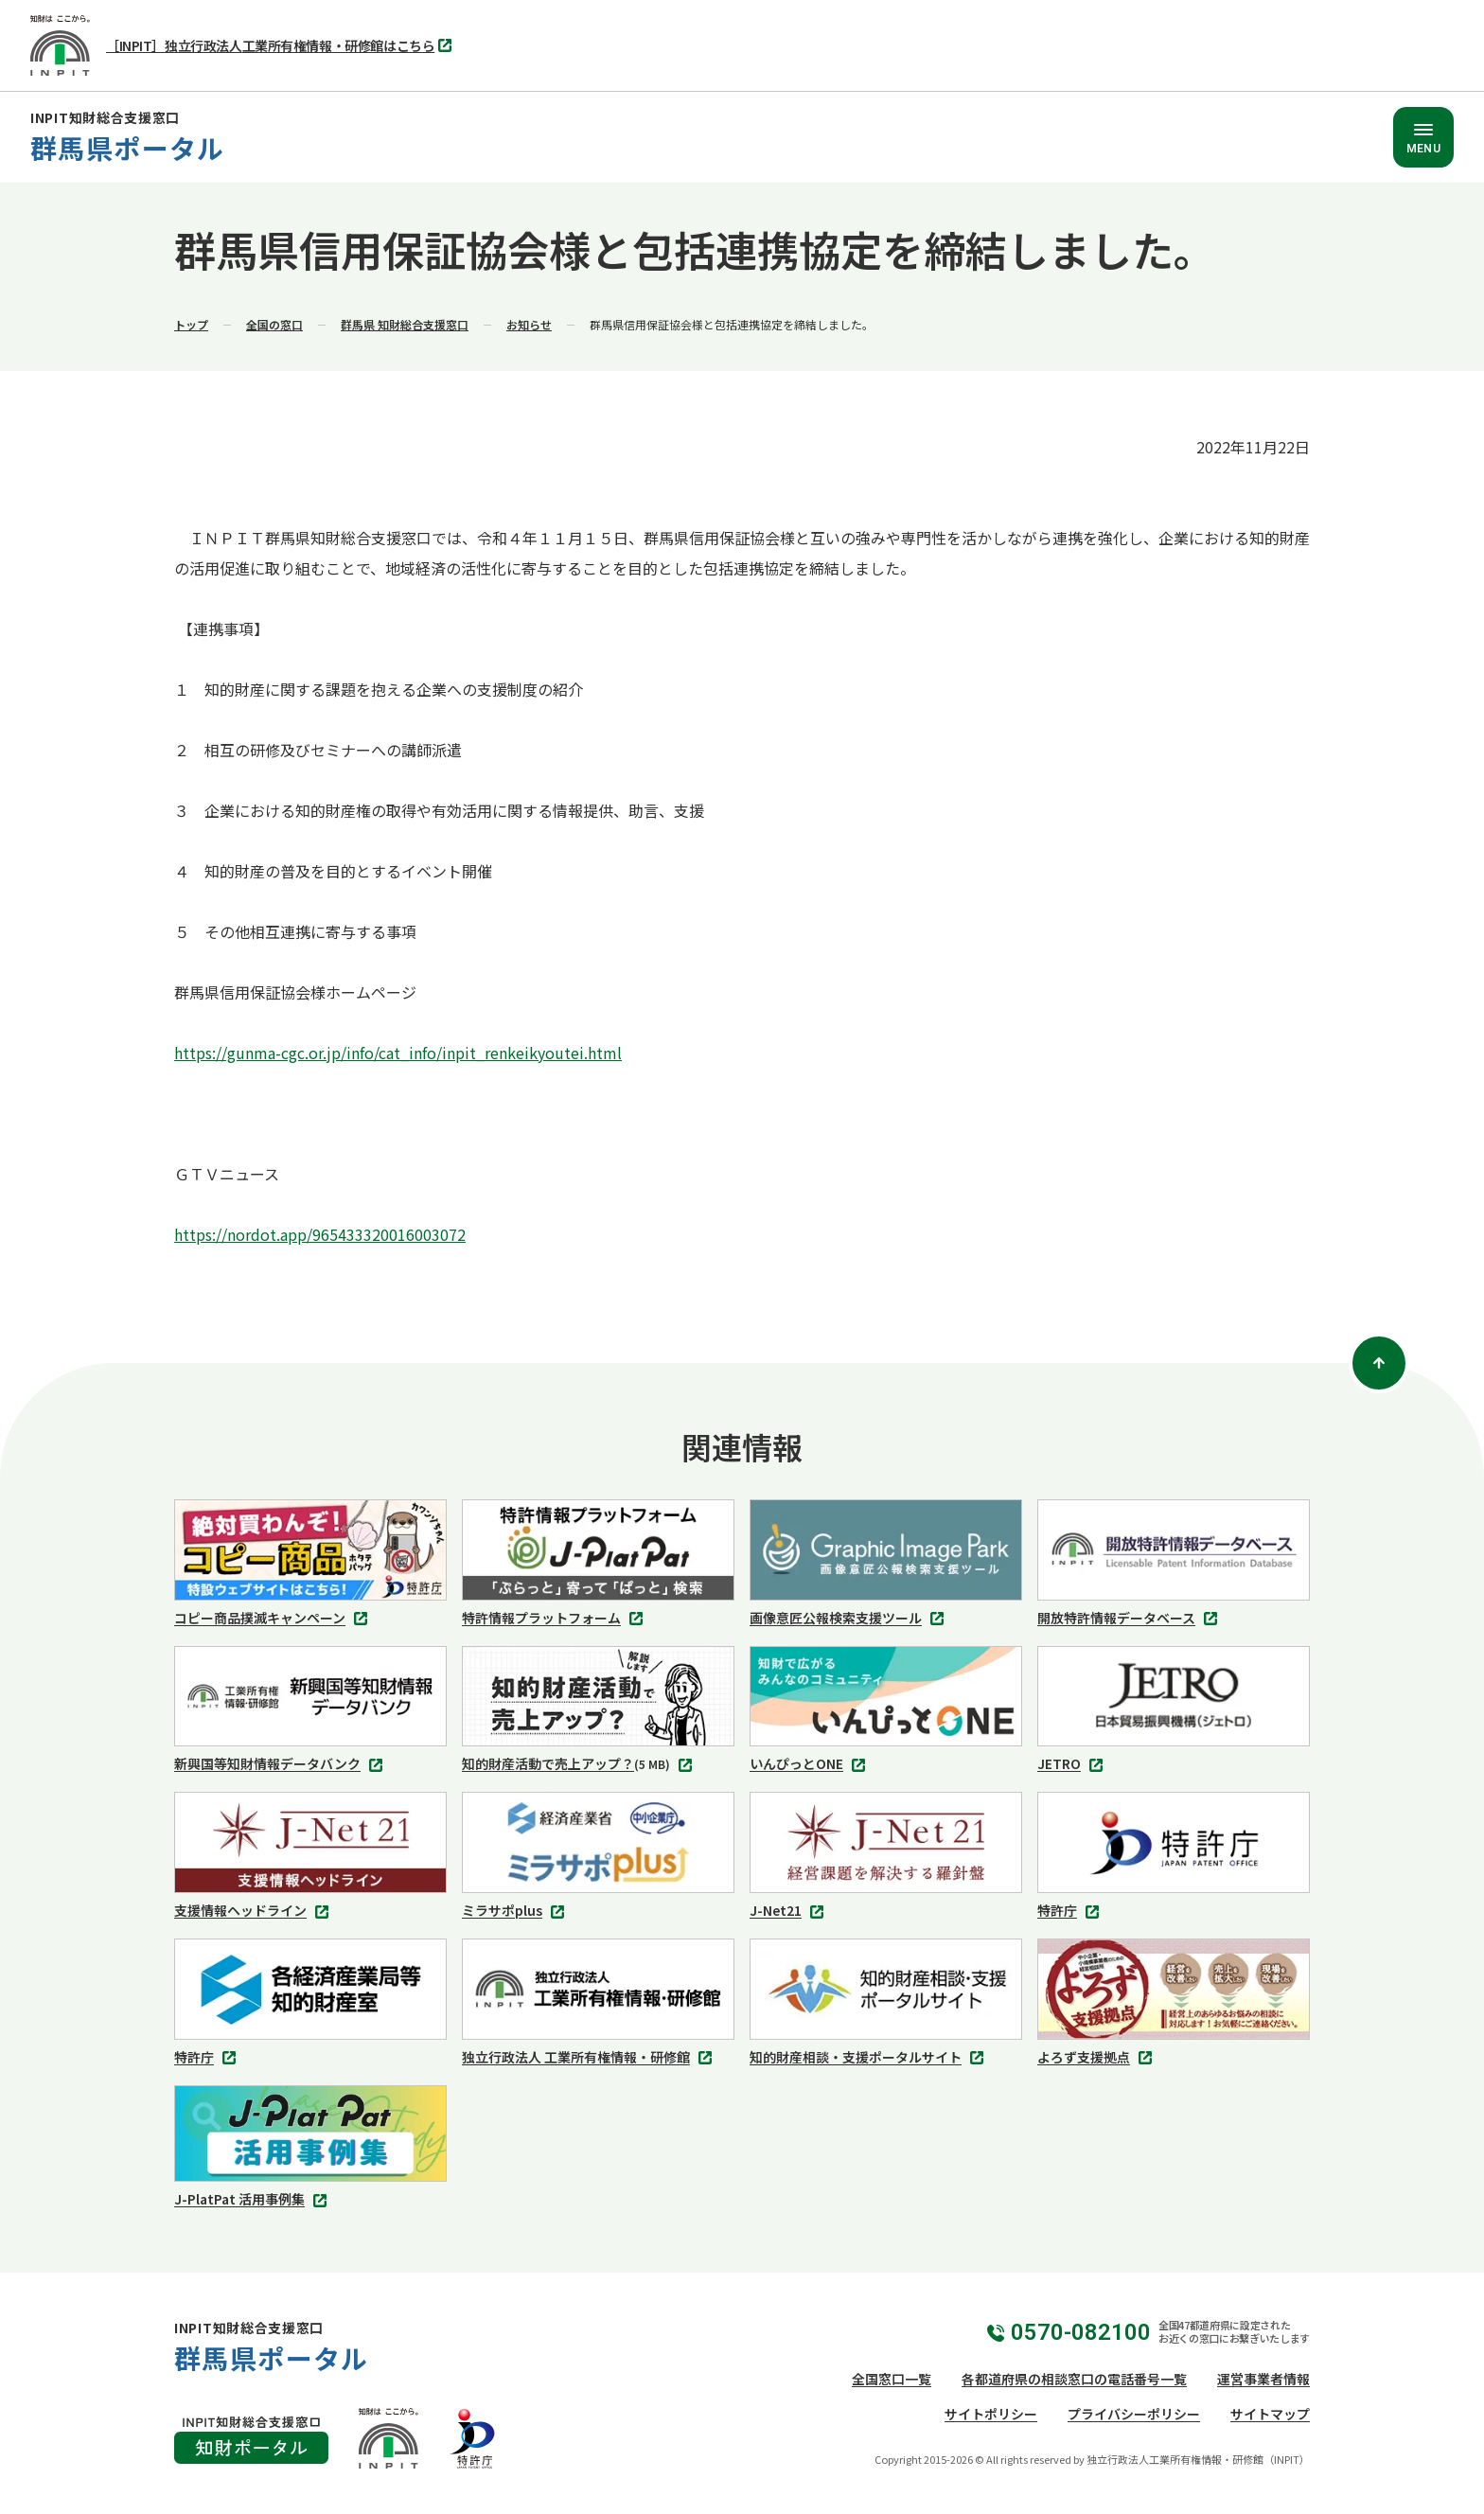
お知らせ (529, 324)
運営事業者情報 (1263, 2378)
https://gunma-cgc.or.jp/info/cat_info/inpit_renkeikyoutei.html (398, 1052)
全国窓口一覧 (891, 2378)
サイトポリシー (991, 2413)
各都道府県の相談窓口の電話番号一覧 (1074, 2378)
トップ (191, 324)
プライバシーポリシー (1134, 2413)
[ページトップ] (1379, 1363)
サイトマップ (1270, 2413)
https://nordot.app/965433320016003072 (320, 1234)
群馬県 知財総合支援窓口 (404, 324)
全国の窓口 (274, 324)
